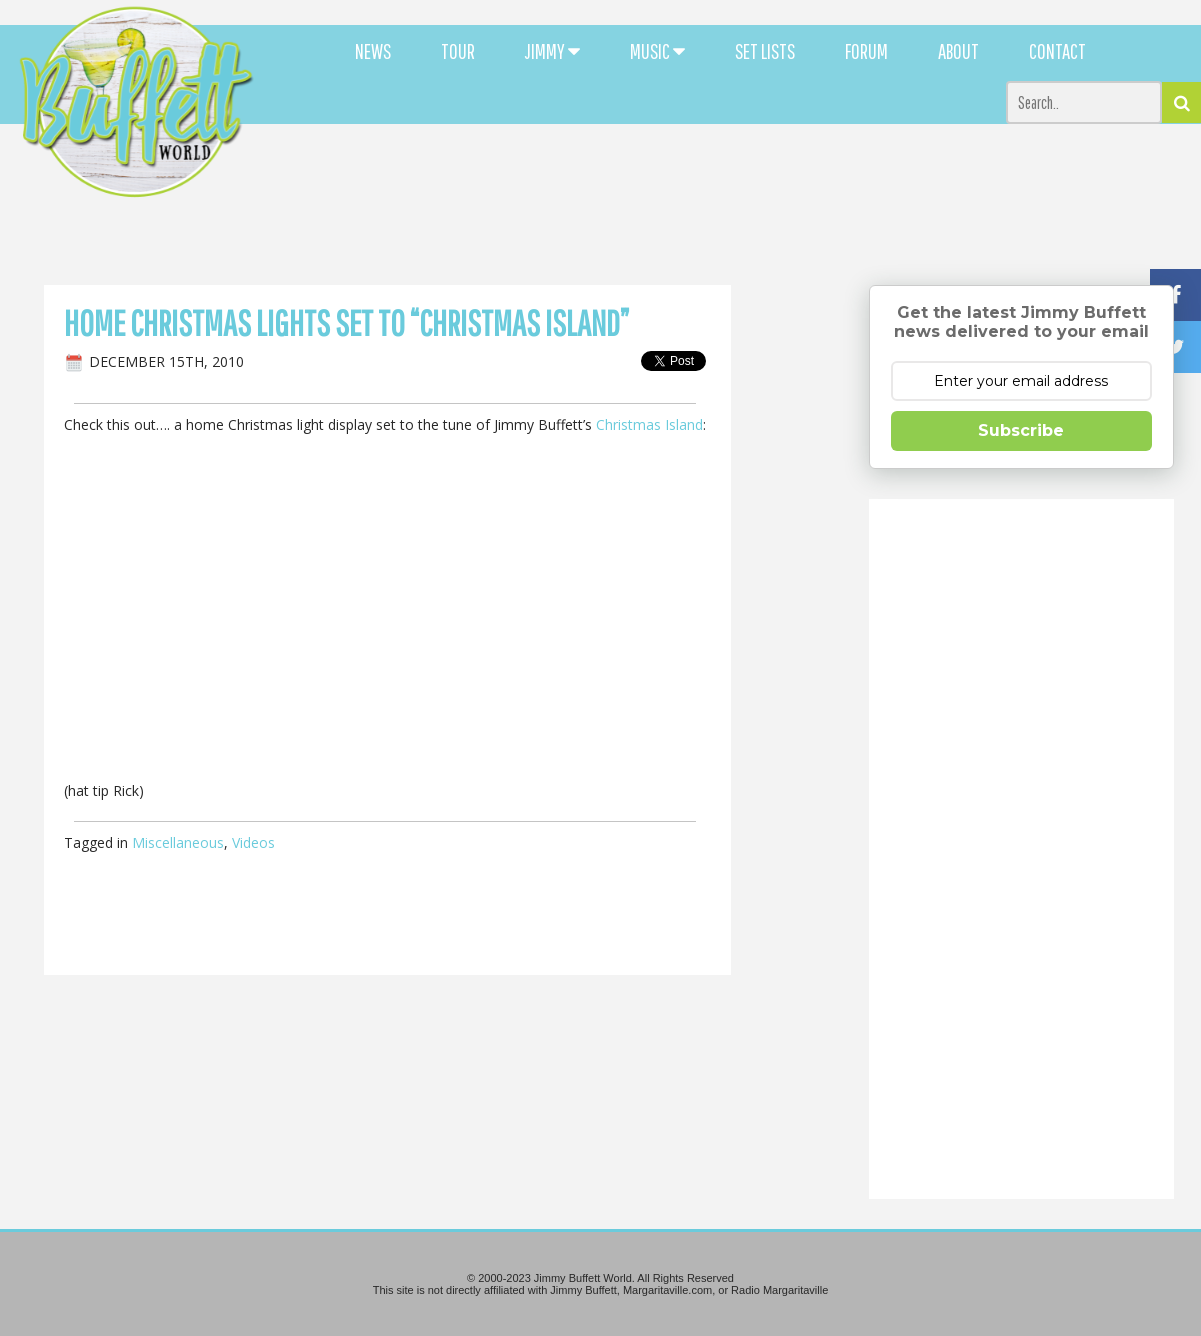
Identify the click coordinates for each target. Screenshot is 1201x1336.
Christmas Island (649, 424)
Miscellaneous (178, 842)
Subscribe (1021, 430)
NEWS (373, 51)
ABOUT (958, 51)
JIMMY (552, 51)
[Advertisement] (730, 180)
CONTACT (1057, 51)
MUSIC (657, 51)
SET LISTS (765, 51)
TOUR (458, 51)
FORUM (866, 51)
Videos (253, 842)
